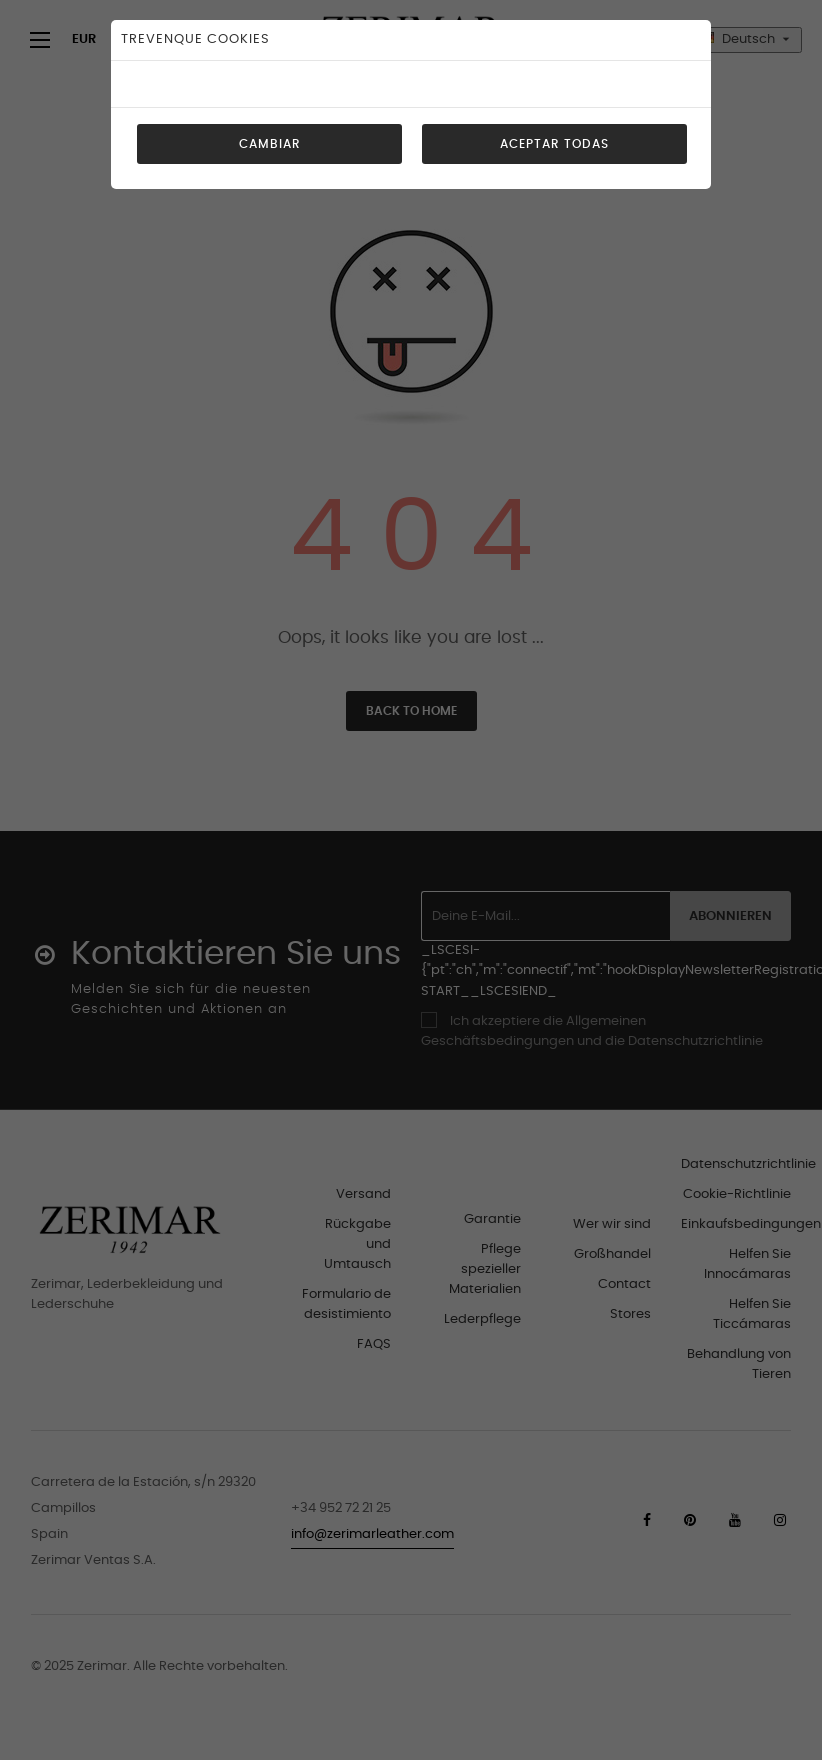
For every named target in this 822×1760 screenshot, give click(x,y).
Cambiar (270, 144)
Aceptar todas (554, 144)
